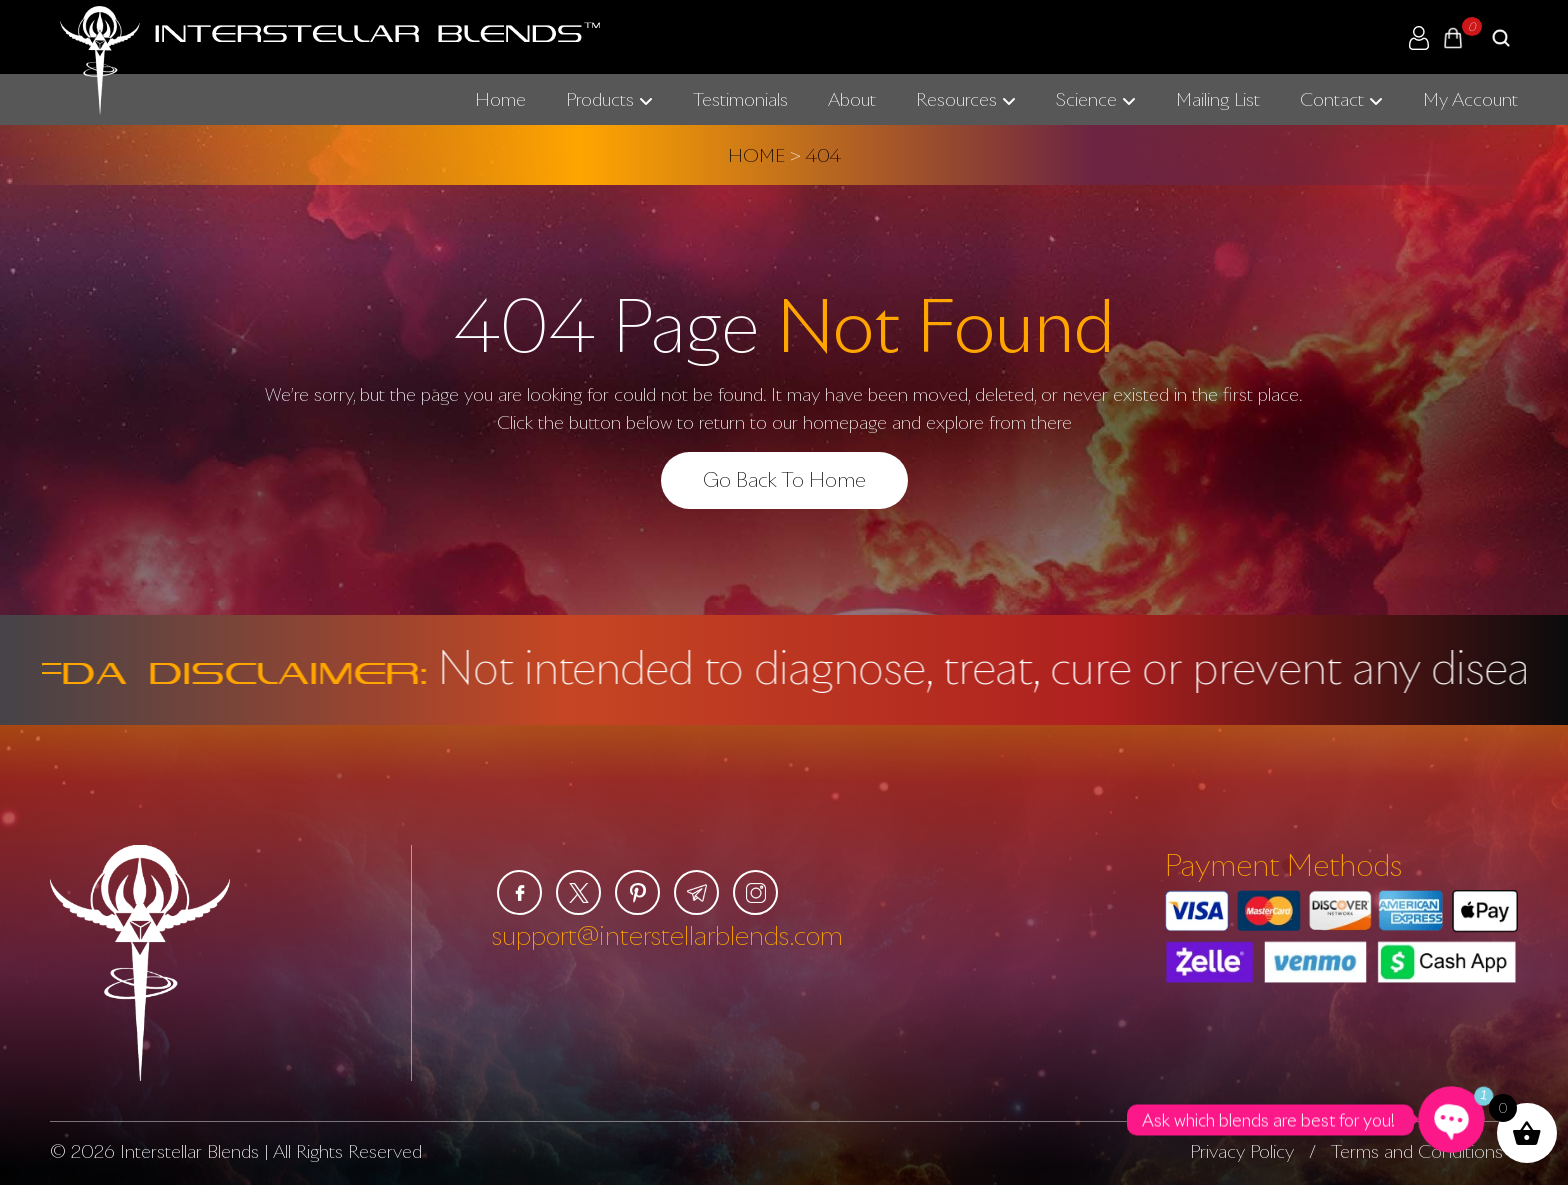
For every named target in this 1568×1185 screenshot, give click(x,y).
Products (600, 99)
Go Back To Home (784, 479)
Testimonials (740, 99)
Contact (1332, 99)
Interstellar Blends (189, 1151)
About (852, 99)
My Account (1470, 99)
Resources (956, 99)
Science (1086, 99)
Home (500, 99)
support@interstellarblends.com (667, 935)
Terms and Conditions (1417, 1151)
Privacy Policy (1242, 1151)
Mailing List (1218, 99)
